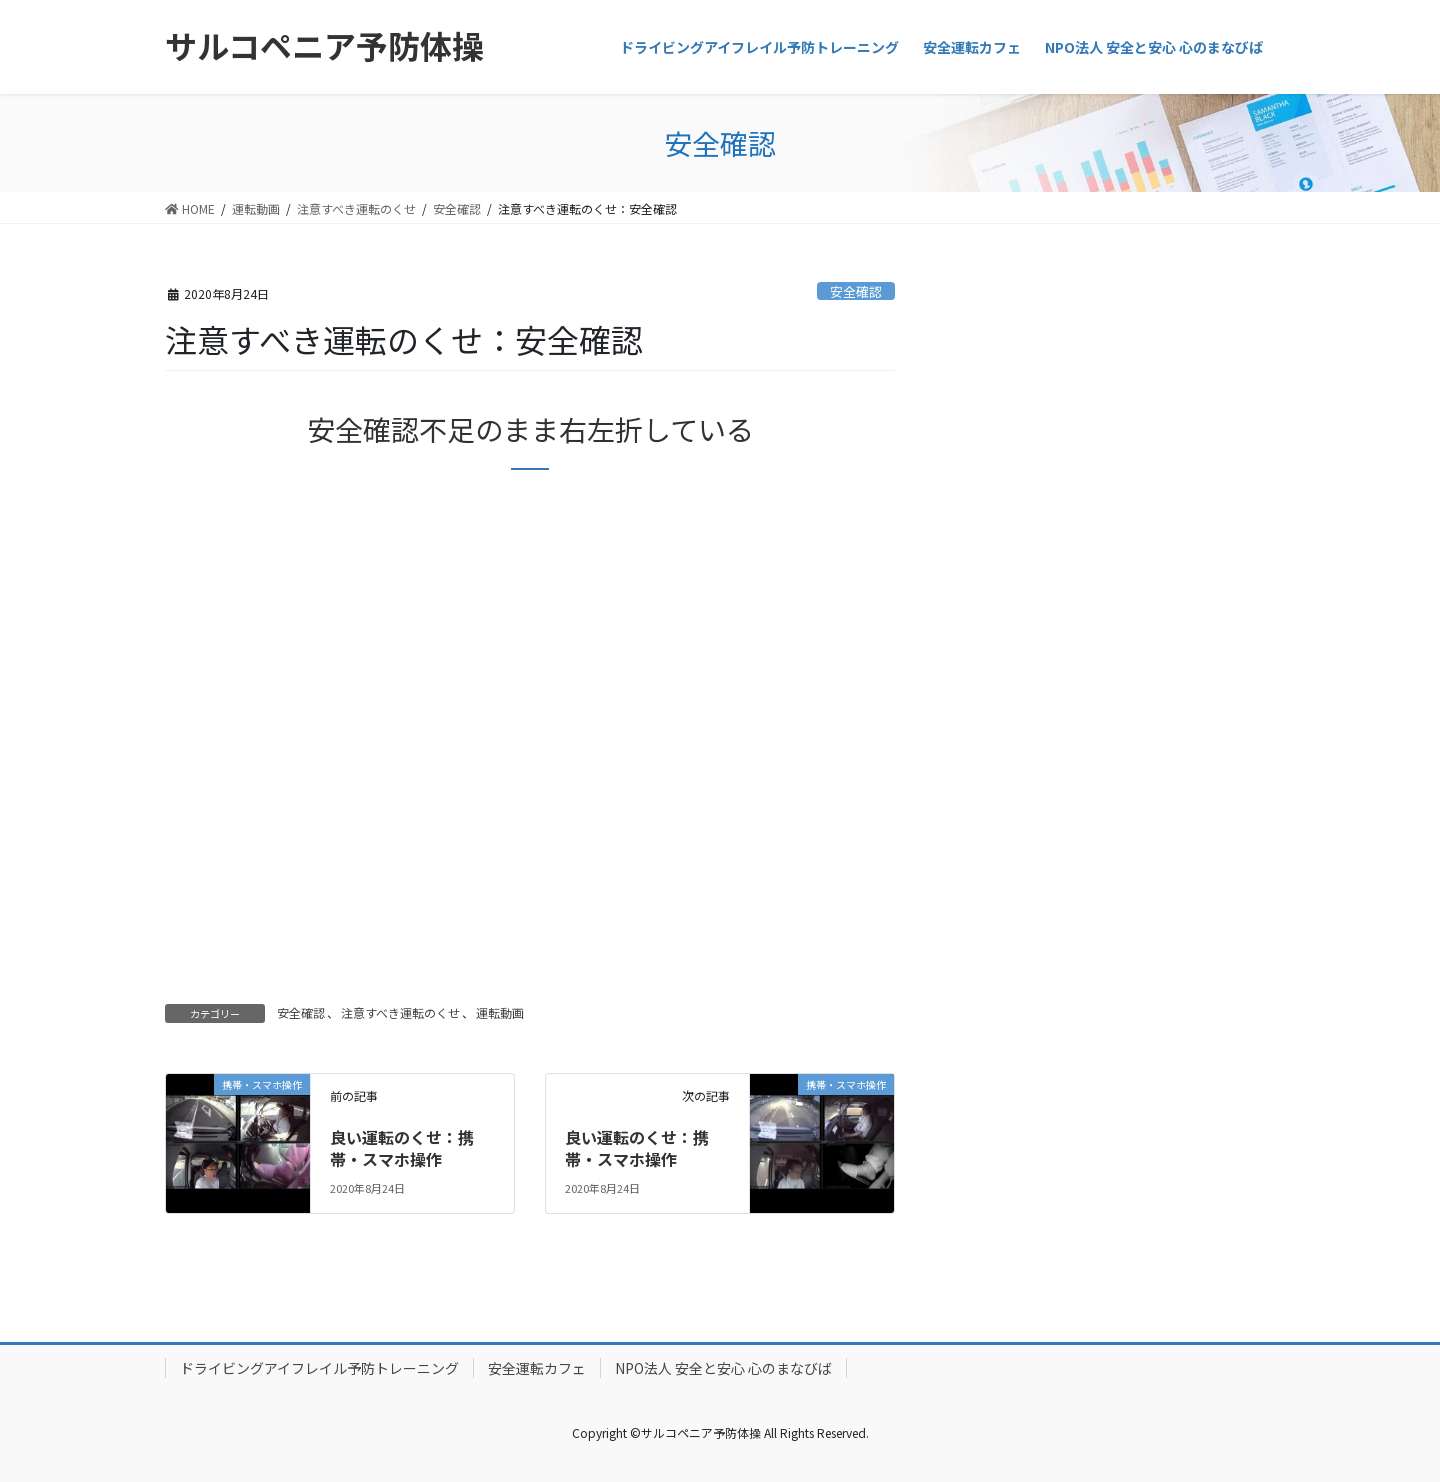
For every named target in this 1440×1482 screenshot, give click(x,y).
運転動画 (500, 1012)
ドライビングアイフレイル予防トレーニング (319, 1368)
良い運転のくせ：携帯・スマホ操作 (402, 1148)
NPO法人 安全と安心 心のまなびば (723, 1368)
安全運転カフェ (537, 1368)
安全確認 (856, 291)
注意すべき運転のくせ (400, 1012)
